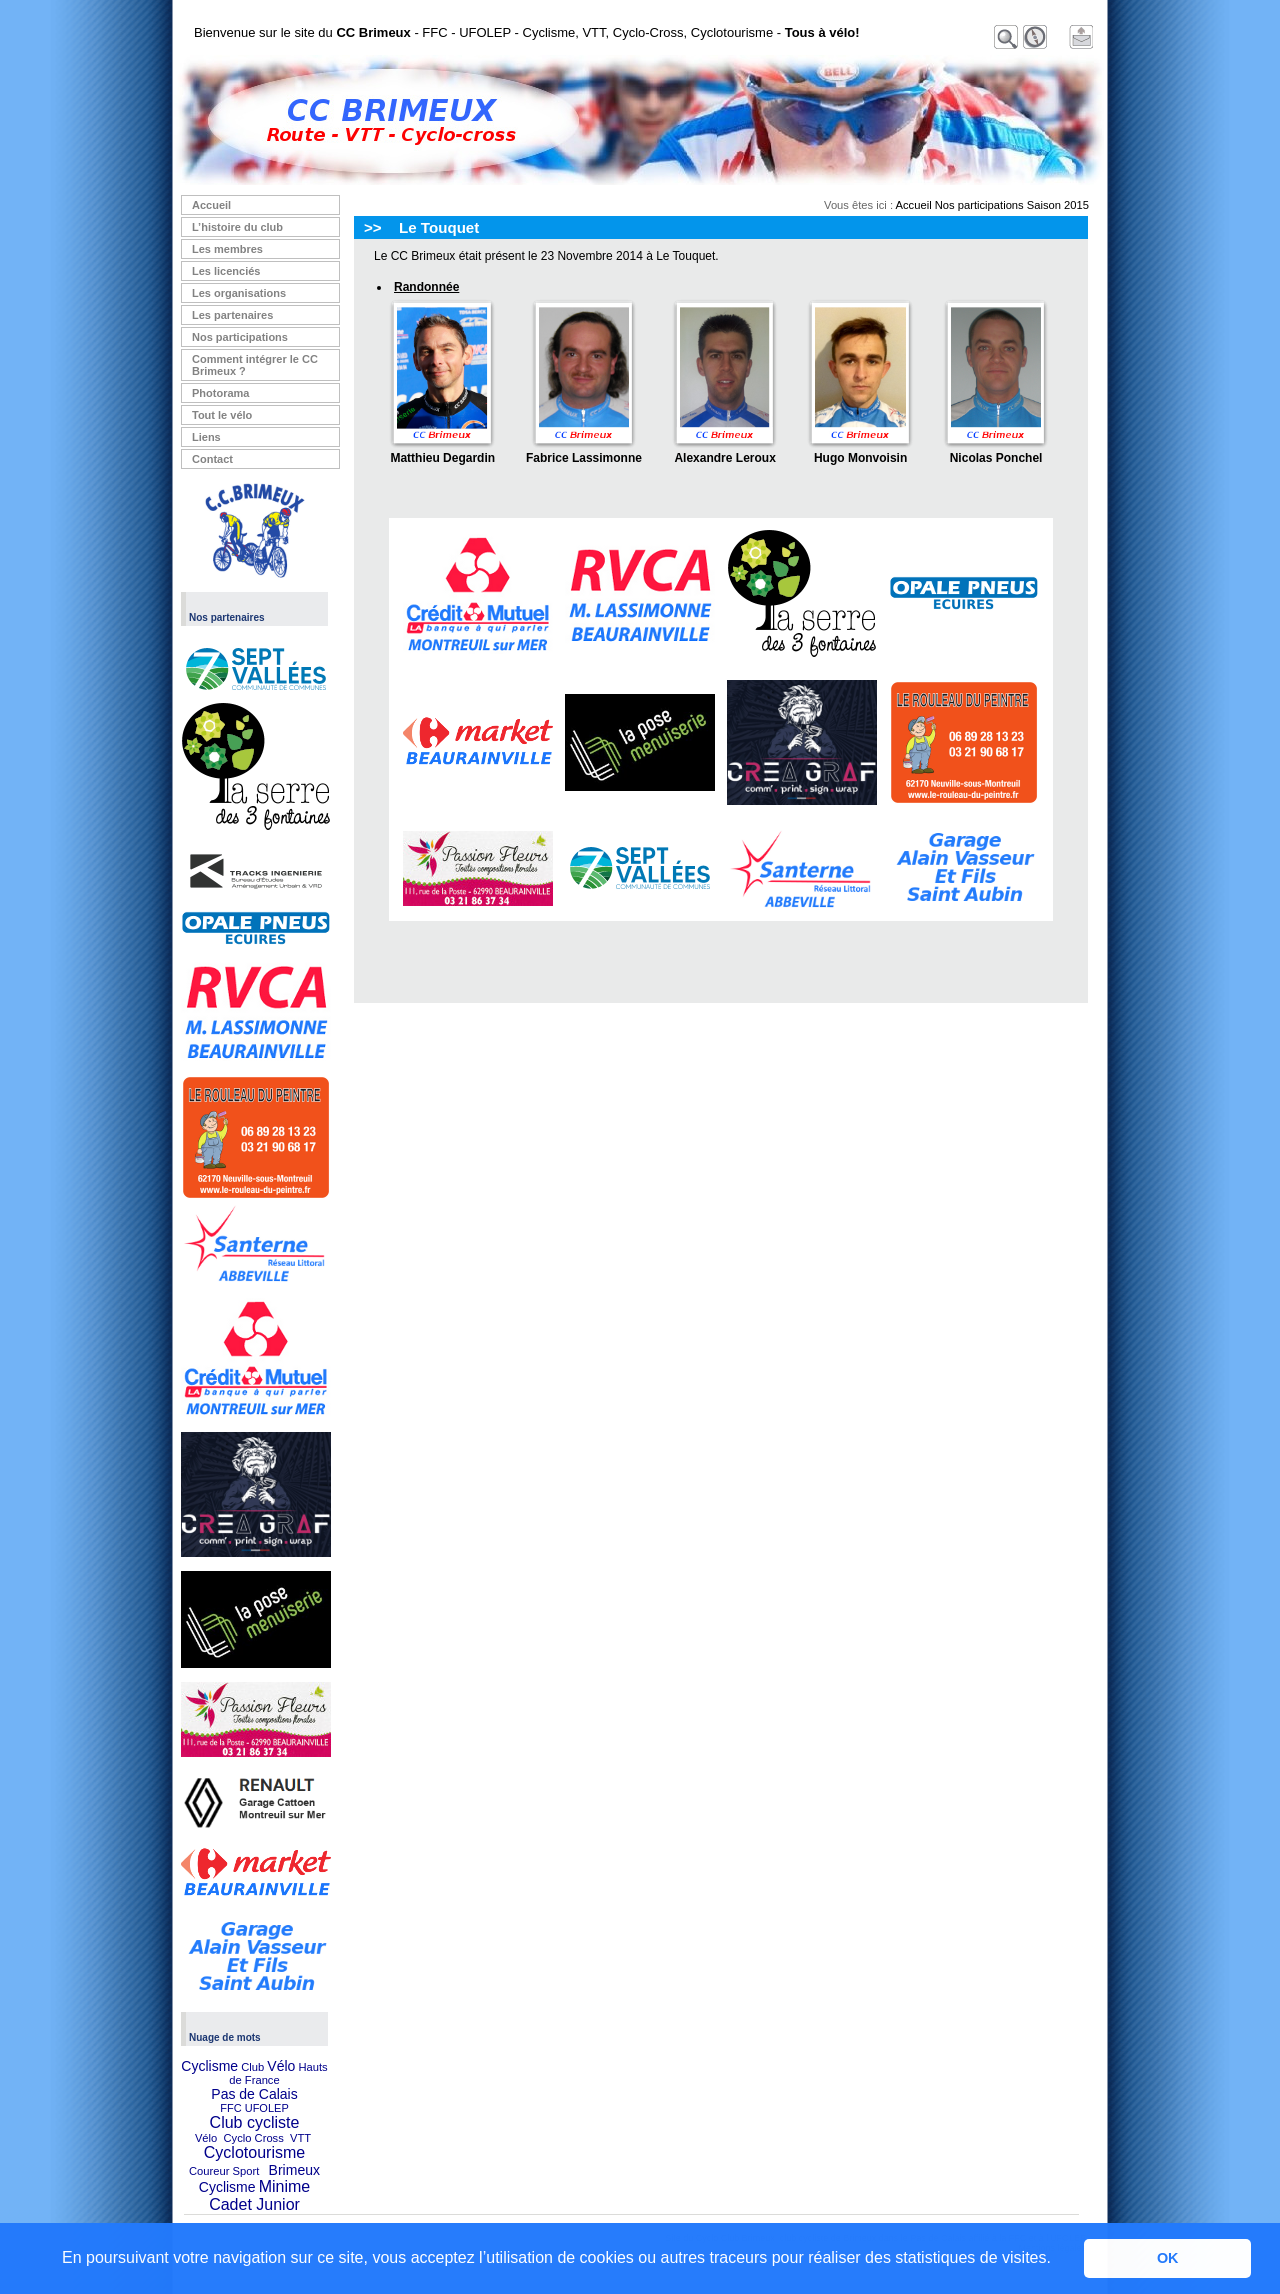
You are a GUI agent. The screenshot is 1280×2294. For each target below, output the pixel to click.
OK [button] (1168, 2258)
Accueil (211, 205)
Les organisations (239, 293)
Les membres (227, 249)
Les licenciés (226, 271)
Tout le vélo (222, 415)
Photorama (220, 393)
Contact (212, 459)
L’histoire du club (237, 227)
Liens (206, 437)
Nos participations (240, 337)
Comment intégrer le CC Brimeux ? (255, 365)
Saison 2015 (1058, 205)
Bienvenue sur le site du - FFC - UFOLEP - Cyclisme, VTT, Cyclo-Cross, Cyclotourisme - (527, 32)
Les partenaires (232, 315)
